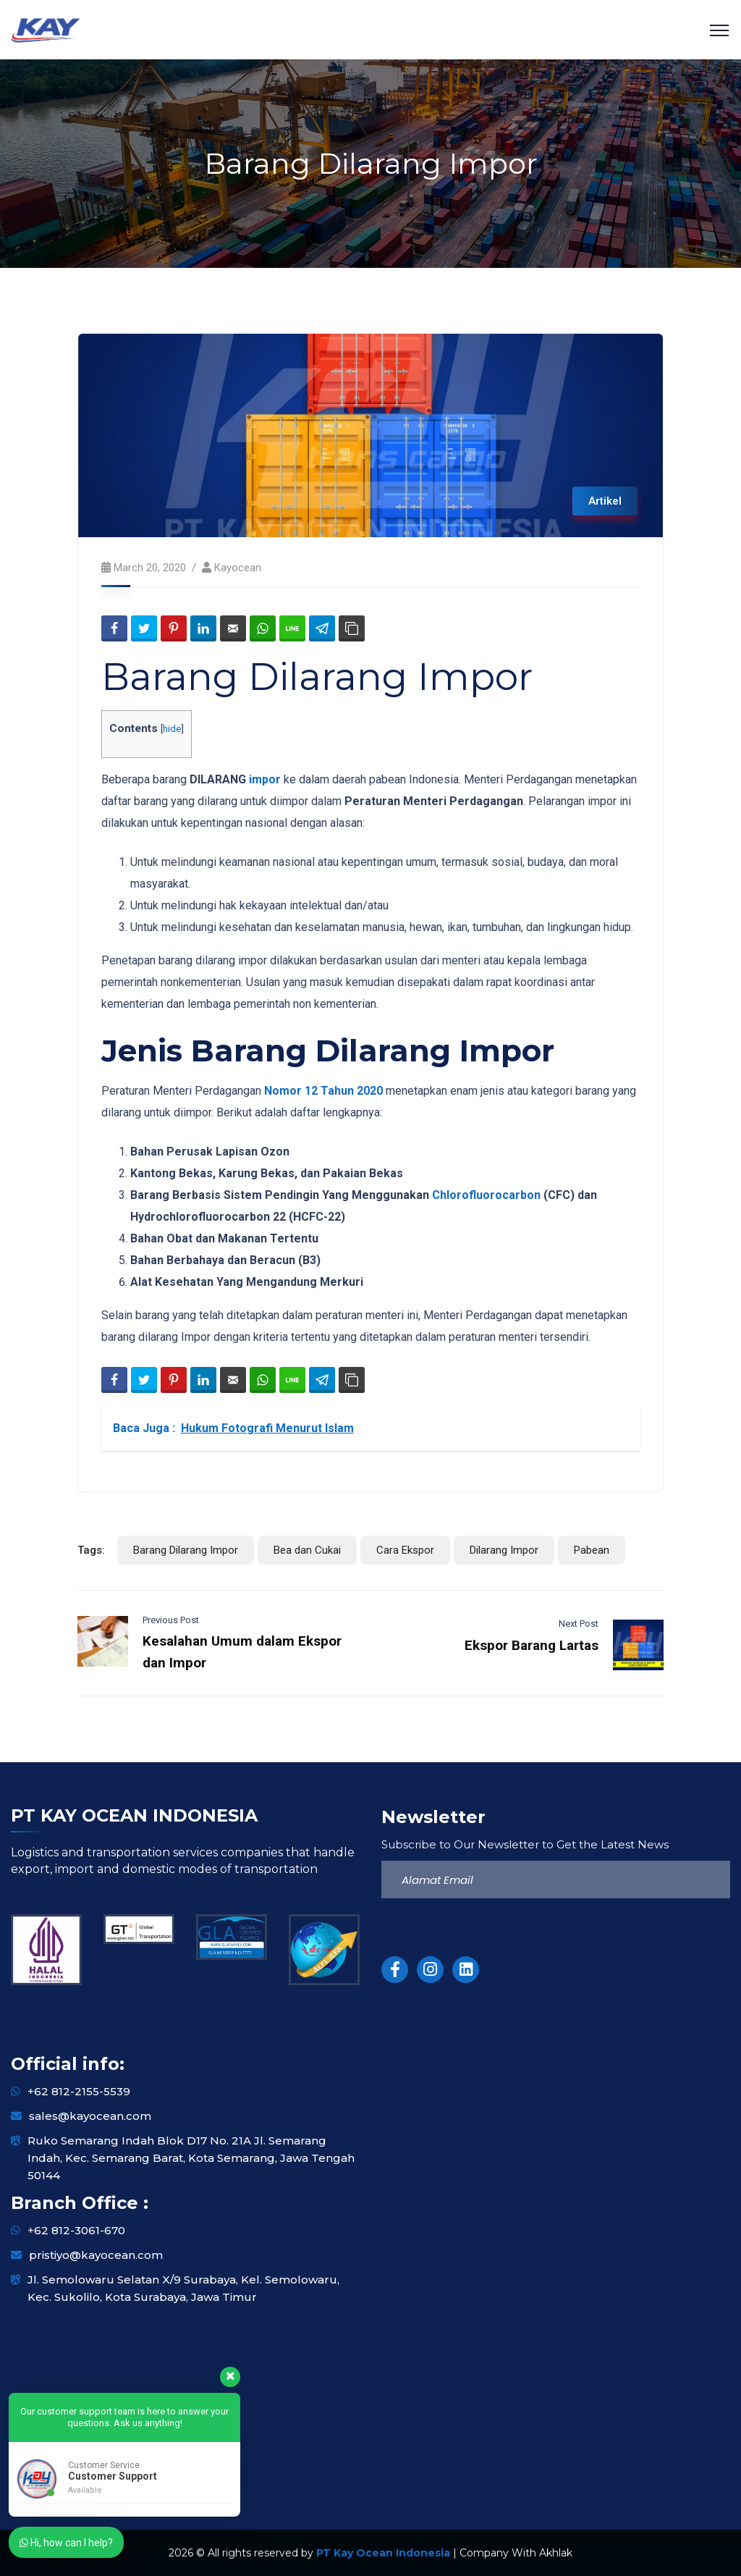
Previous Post (171, 1620)
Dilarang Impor (504, 1550)
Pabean (591, 1550)
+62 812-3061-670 (76, 2230)
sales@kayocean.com (90, 2116)
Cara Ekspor (405, 1550)
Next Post (578, 1623)
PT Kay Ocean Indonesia (383, 2552)
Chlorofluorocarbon (486, 1195)
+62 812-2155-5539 (78, 2091)
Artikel (605, 501)
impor (265, 779)
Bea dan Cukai (307, 1550)
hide (172, 728)
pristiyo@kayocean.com (96, 2255)
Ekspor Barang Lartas (531, 1645)
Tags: (91, 1550)
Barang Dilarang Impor (185, 1550)
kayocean (237, 567)
